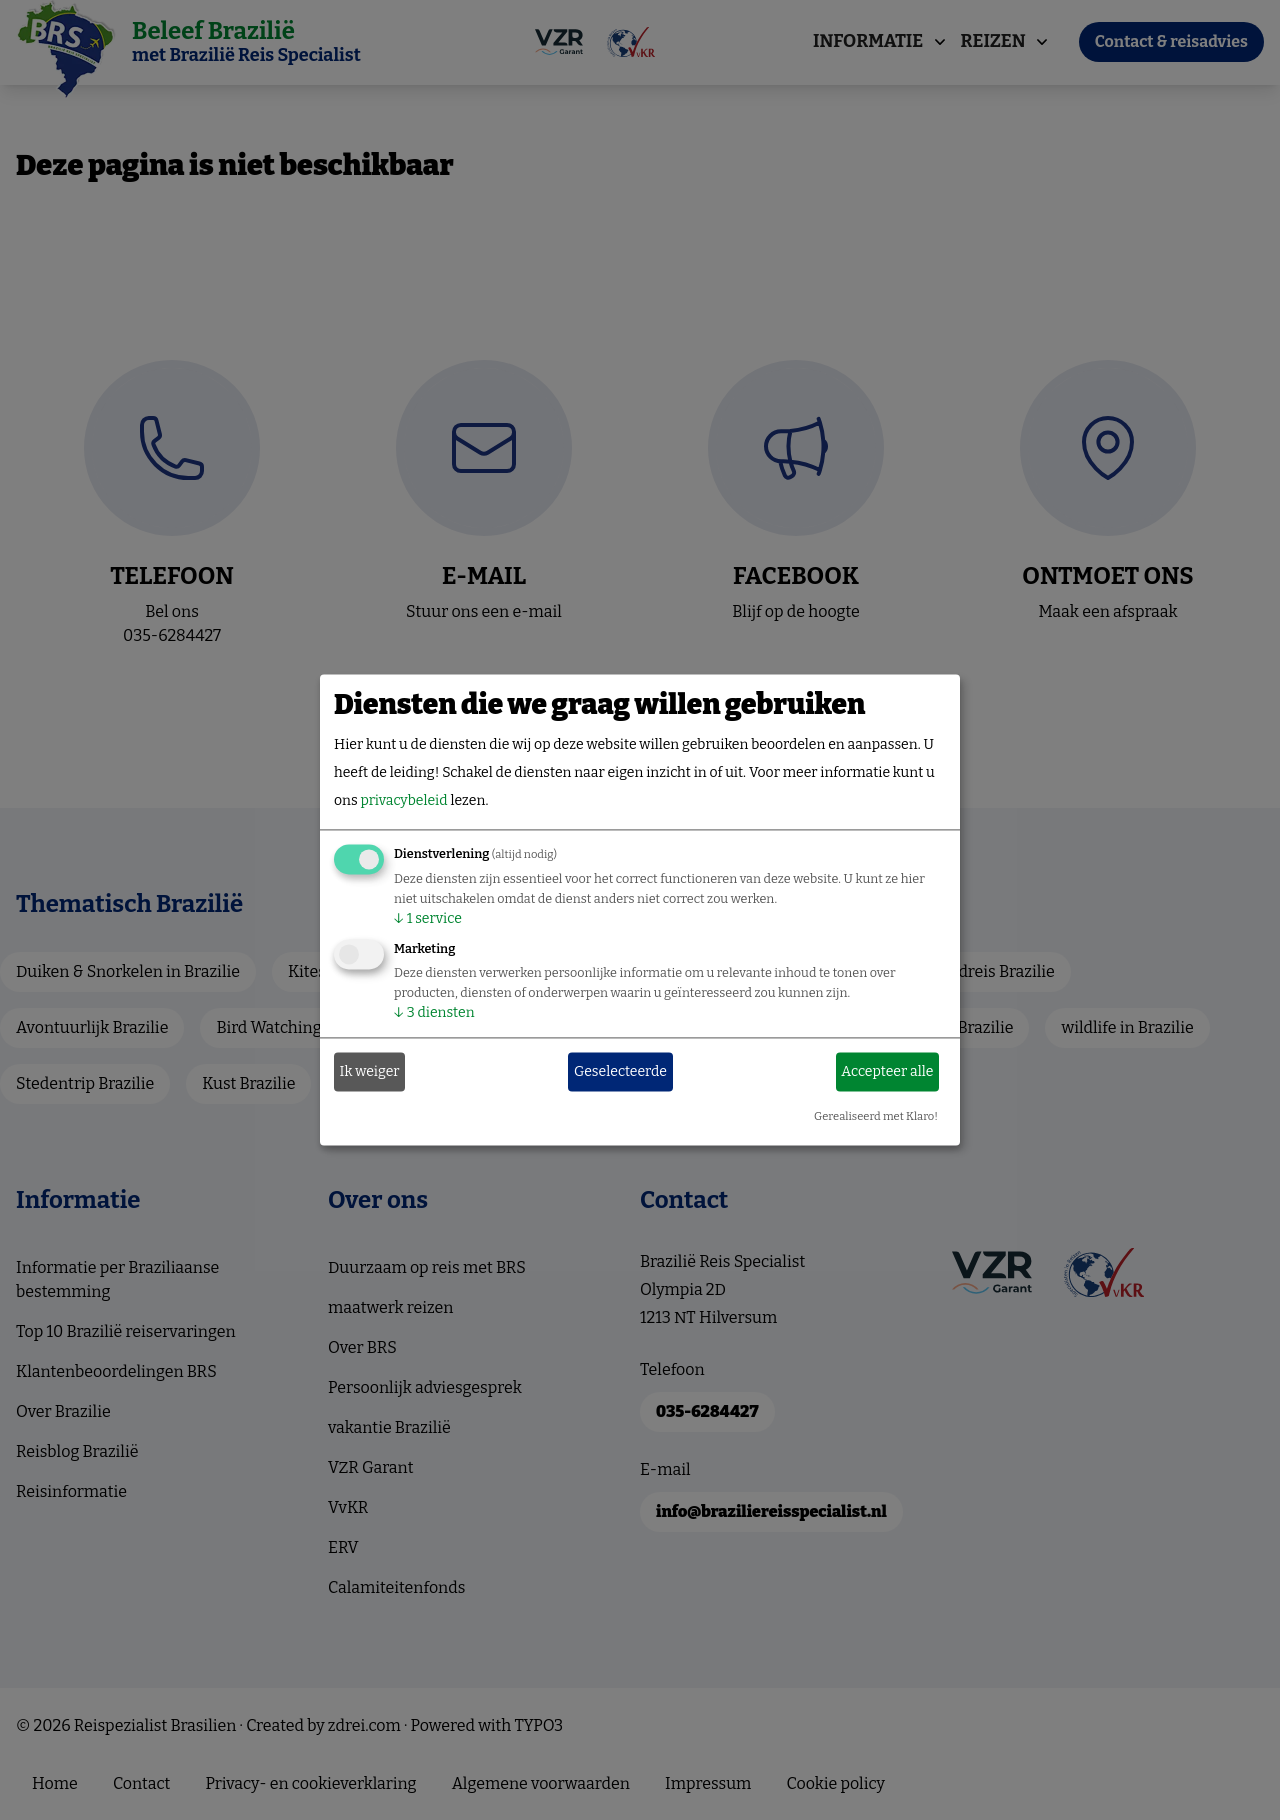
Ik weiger (370, 1071)
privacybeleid (403, 801)
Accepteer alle (887, 1071)
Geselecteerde (620, 1071)
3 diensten (434, 1013)
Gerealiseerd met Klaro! (876, 1117)
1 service (428, 919)
